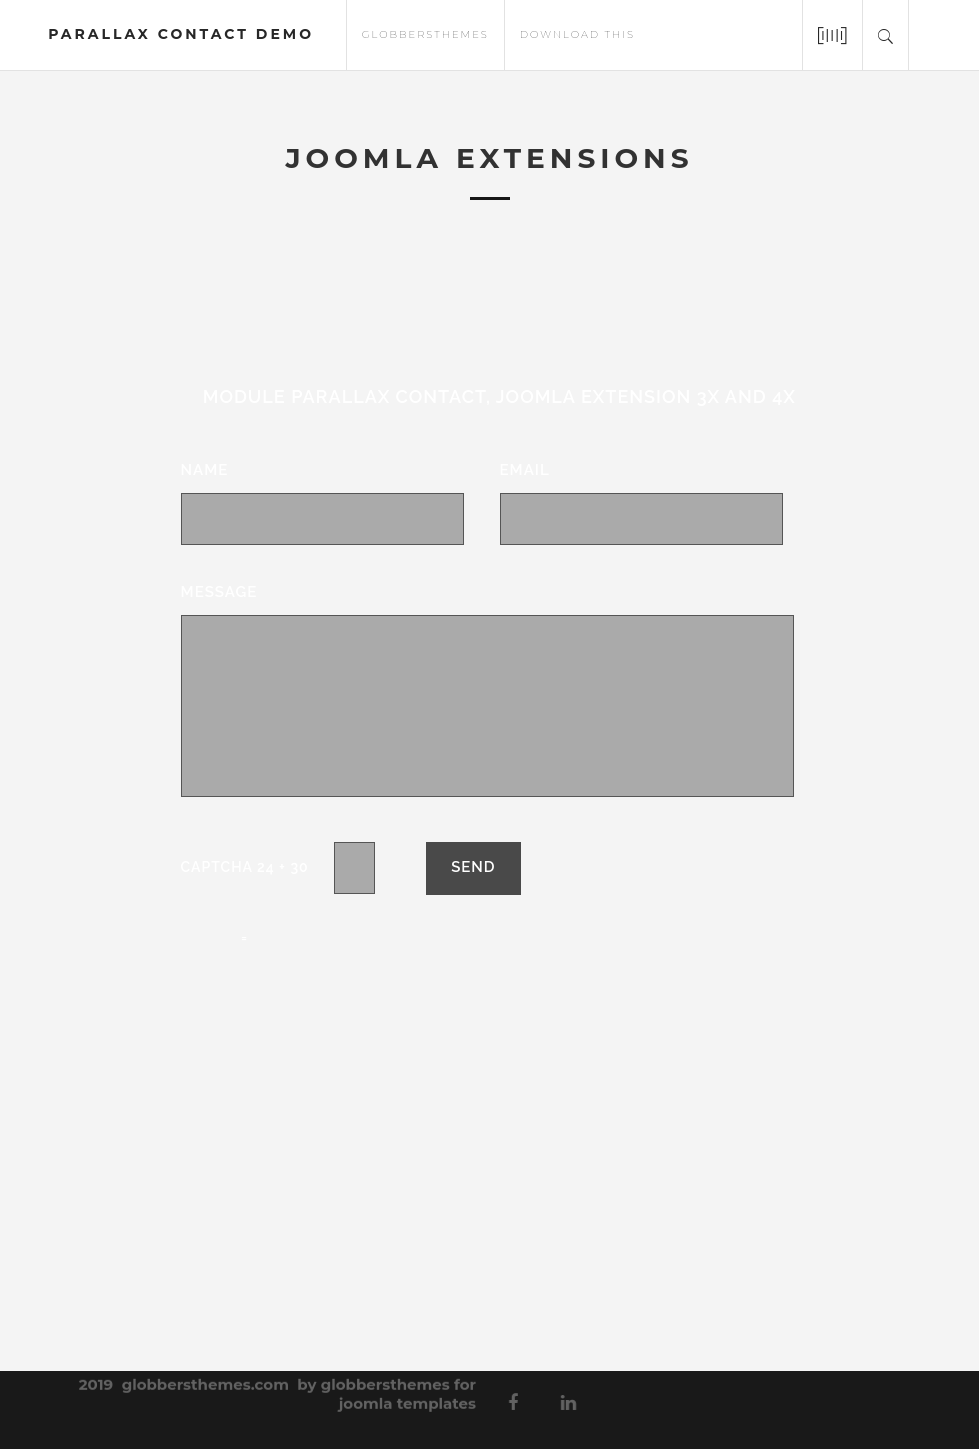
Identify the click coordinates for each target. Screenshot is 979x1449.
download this (577, 33)
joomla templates (407, 1396)
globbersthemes (425, 33)
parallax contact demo (181, 34)
